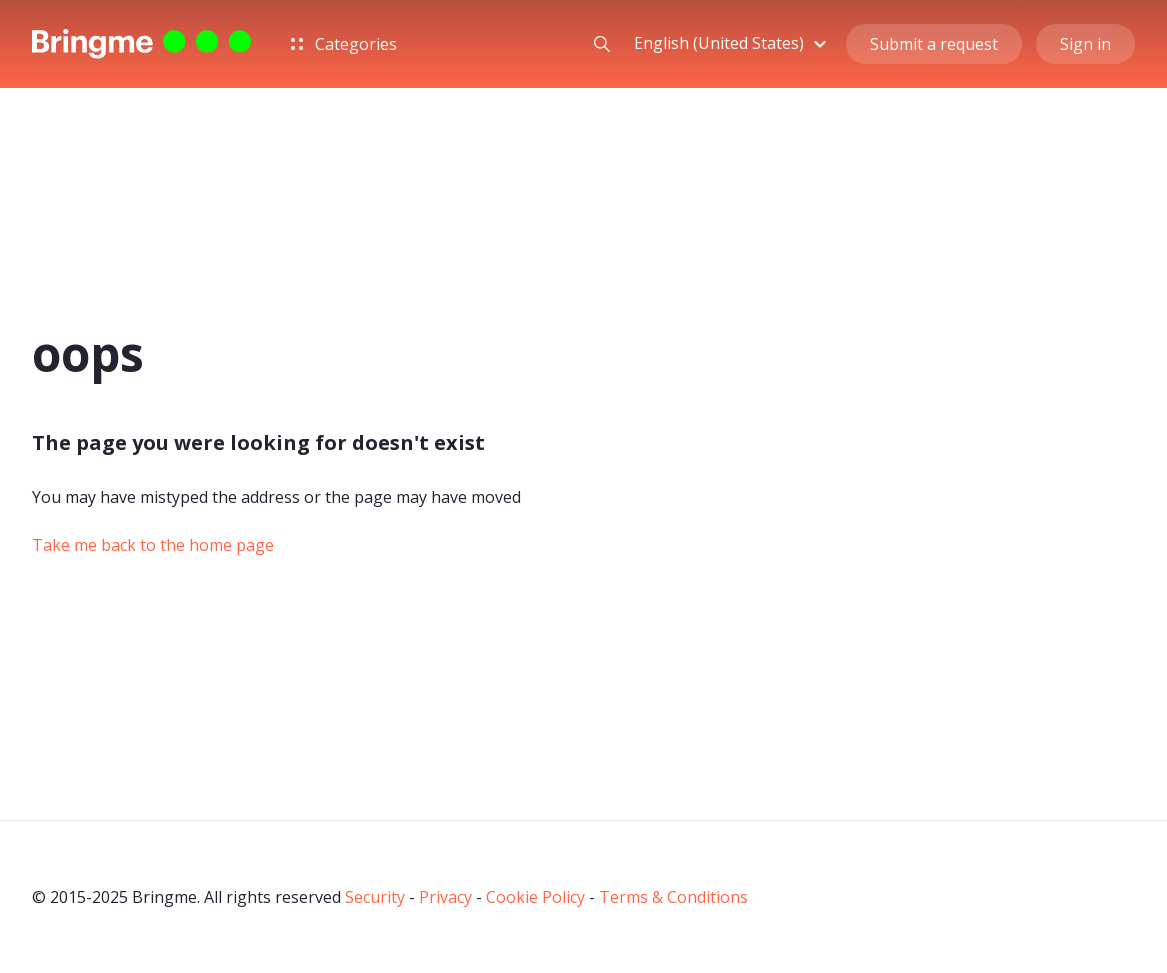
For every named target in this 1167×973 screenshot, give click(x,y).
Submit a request (934, 44)
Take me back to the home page (153, 545)
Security (375, 897)
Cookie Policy (535, 897)
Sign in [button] (1085, 44)
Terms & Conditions (673, 897)
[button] (733, 43)
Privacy (445, 897)
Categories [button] (344, 44)
